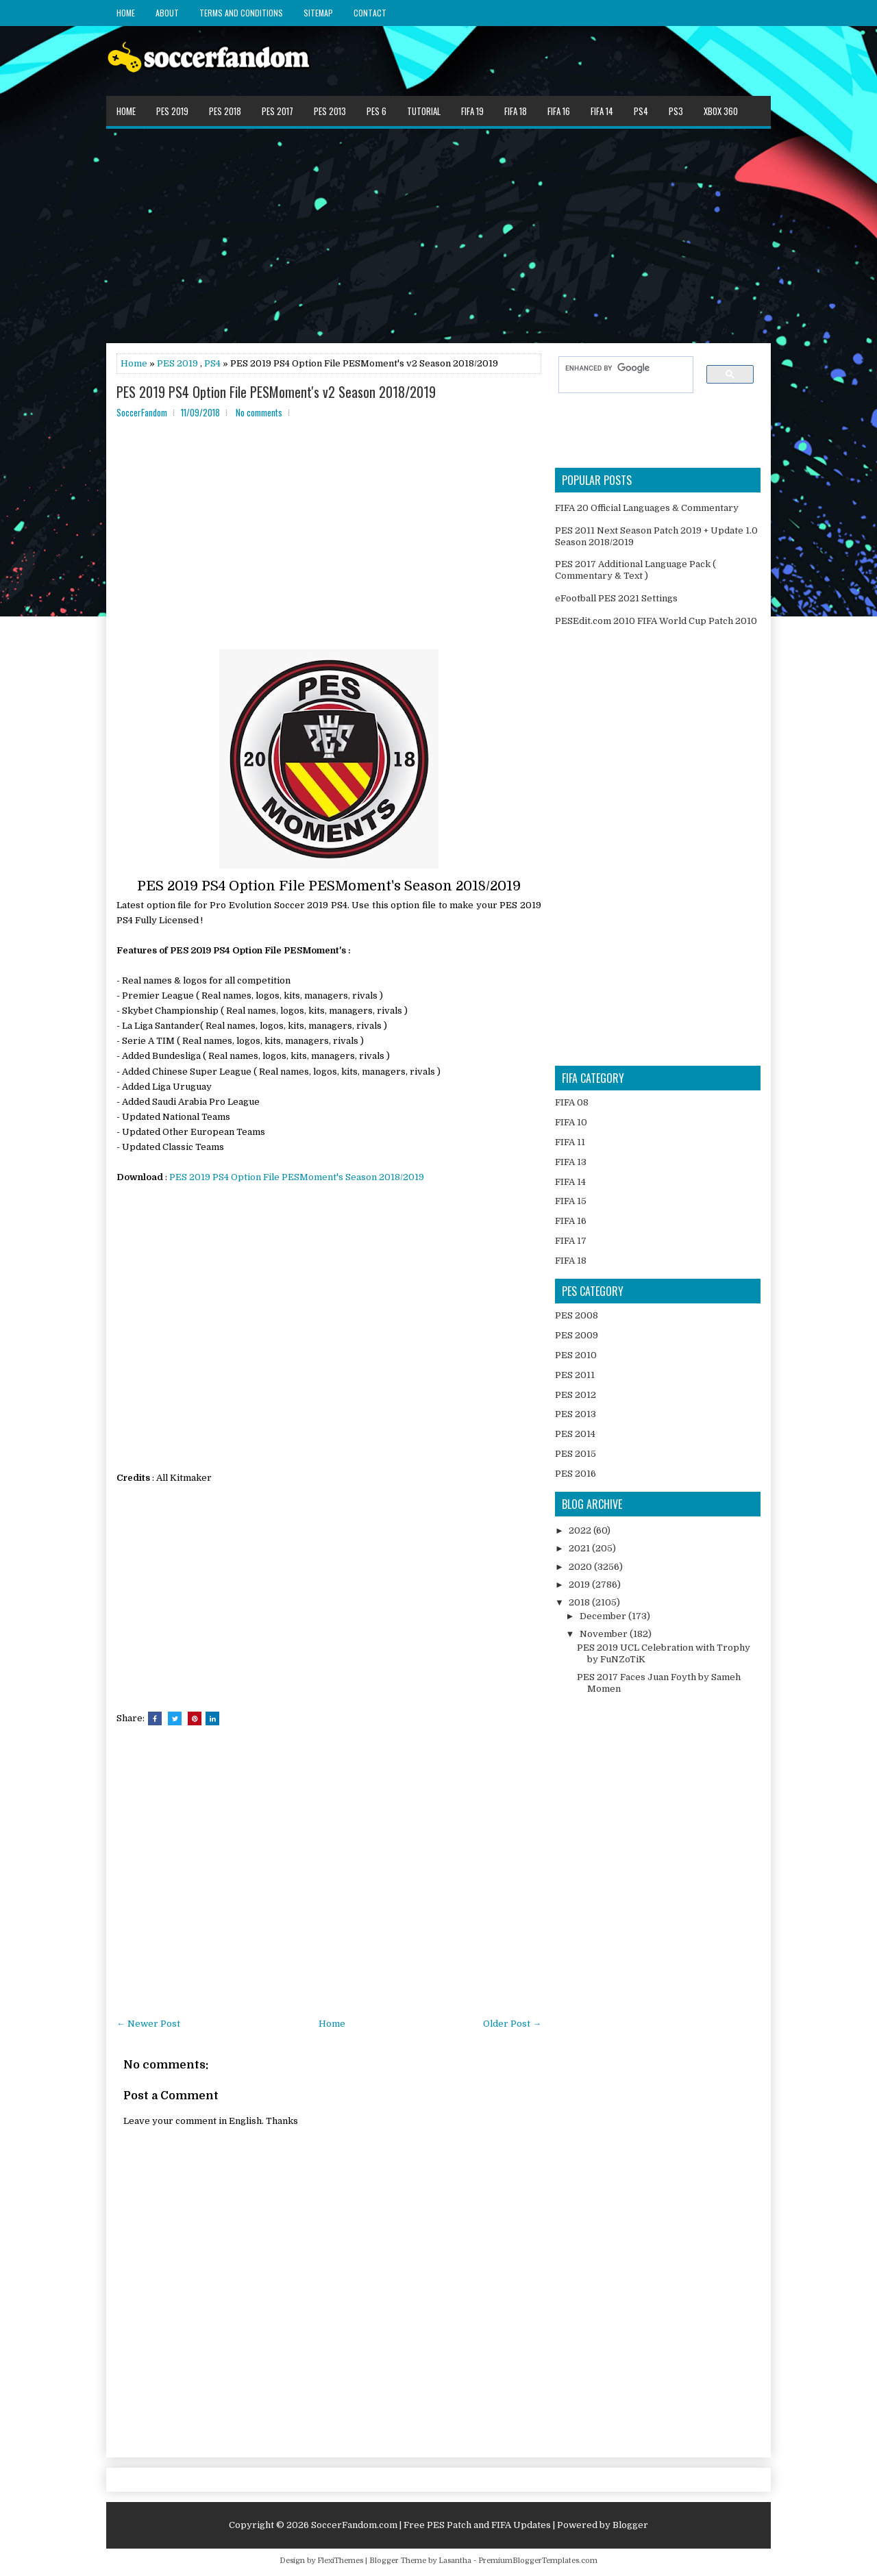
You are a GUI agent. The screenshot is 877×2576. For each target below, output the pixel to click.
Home (125, 12)
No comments (259, 412)
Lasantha (454, 2560)
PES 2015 (575, 1454)
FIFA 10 (571, 1122)
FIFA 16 (558, 111)
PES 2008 (576, 1315)
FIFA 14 (602, 111)
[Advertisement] (438, 235)
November (605, 1634)
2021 (580, 1548)
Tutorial (424, 111)
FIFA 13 (570, 1162)
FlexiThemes (340, 2560)
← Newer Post (148, 2023)
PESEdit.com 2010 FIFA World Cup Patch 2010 (656, 621)
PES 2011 (575, 1375)
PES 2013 (330, 111)
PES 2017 (277, 111)
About (167, 12)
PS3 (676, 111)
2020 (581, 1567)
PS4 (641, 111)
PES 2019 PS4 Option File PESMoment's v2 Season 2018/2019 (276, 391)
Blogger (630, 2525)
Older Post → (512, 2023)
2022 (581, 1530)
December (604, 1616)
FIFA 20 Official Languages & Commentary (647, 508)
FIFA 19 (472, 111)
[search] (619, 368)
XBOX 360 (721, 111)
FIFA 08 (572, 1102)
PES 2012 (575, 1395)
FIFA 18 (515, 111)
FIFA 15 (570, 1201)
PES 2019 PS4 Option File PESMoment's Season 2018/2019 (296, 1177)
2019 (580, 1584)
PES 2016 (575, 1473)
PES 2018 (225, 111)
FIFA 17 (570, 1241)
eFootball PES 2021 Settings (616, 598)
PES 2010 (576, 1355)
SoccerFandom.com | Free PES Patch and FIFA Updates (431, 2525)
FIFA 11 (570, 1142)
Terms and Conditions (241, 12)
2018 (580, 1602)
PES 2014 (575, 1434)
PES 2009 (576, 1335)
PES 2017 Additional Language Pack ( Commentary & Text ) (635, 570)
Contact (370, 12)
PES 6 (376, 111)
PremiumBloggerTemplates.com (537, 2560)
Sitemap (318, 12)
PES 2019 (172, 111)
